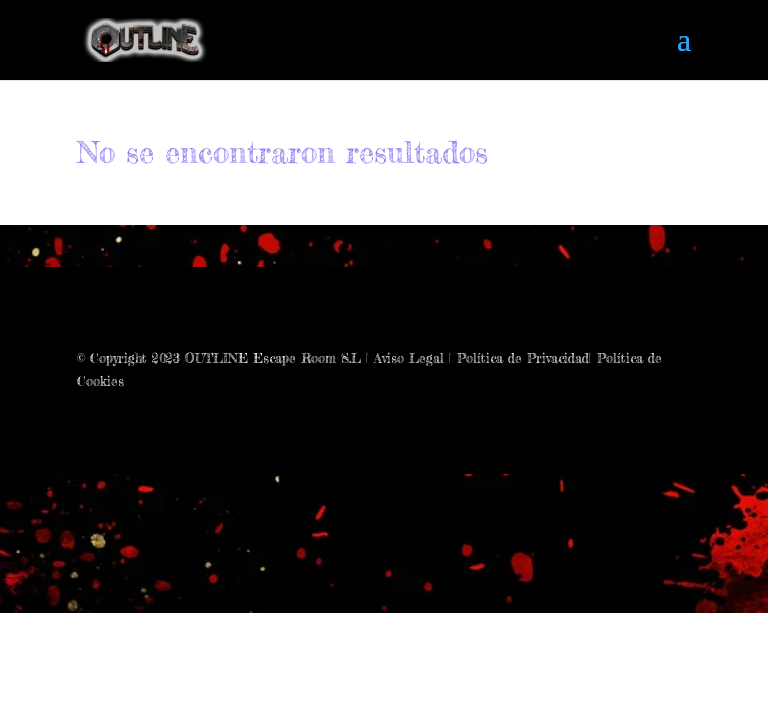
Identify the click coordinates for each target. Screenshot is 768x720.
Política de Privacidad (523, 358)
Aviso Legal (409, 358)
